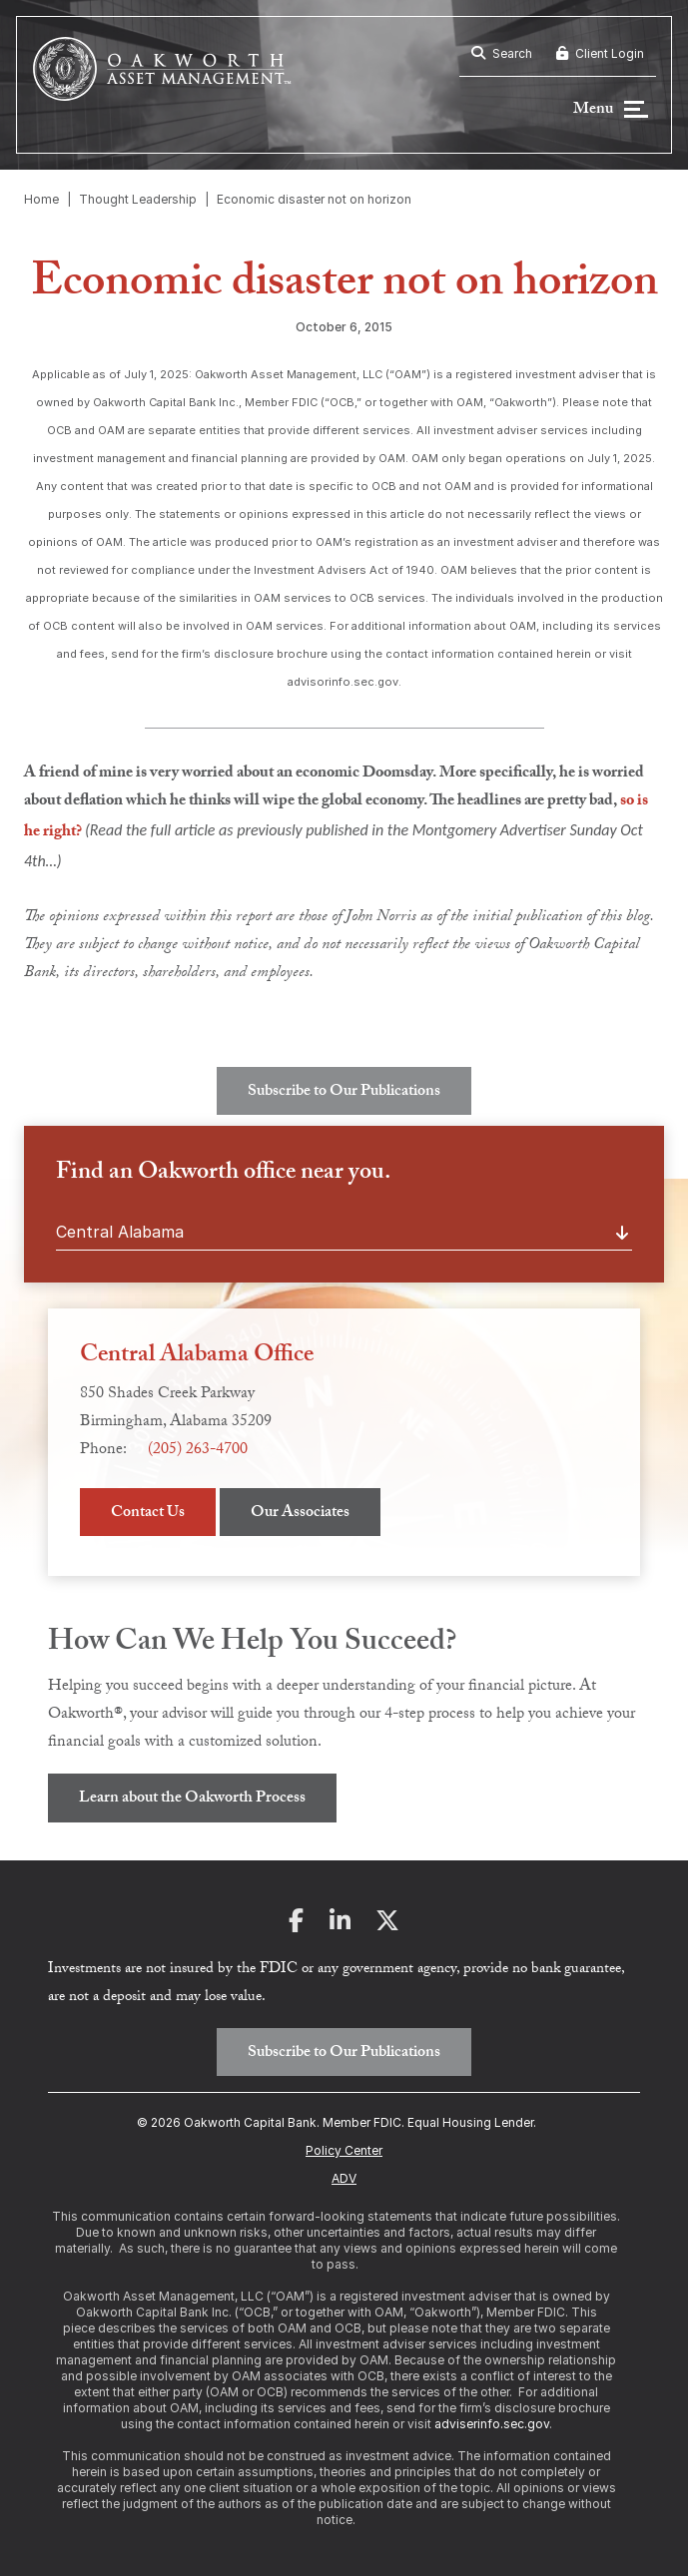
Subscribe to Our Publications (344, 1092)
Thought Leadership (138, 199)
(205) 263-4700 (198, 1450)
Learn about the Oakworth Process (192, 1799)
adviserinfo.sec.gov (491, 2423)
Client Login (600, 53)
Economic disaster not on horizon (314, 199)
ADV (344, 2178)
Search (501, 53)
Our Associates (300, 1513)
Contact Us (148, 1513)
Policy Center (344, 2150)
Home (41, 199)
